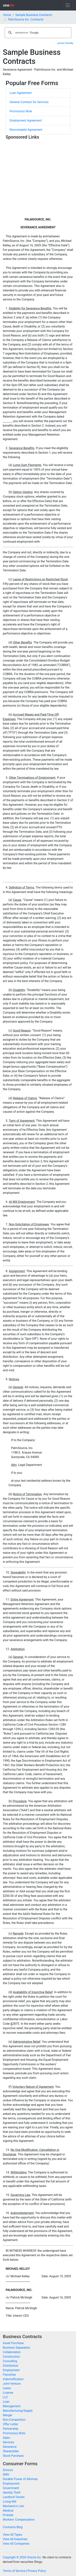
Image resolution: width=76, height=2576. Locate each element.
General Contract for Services (29, 102)
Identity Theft (11, 2492)
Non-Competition (14, 2419)
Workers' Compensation (19, 2519)
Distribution (10, 2365)
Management (11, 2406)
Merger (7, 2415)
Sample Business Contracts (33, 15)
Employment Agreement (26, 120)
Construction (11, 2356)
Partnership (10, 2428)
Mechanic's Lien (13, 2506)
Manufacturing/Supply (18, 2410)
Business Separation (16, 2347)
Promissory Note (21, 111)
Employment (11, 2370)
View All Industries (15, 2539)
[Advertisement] (38, 179)
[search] (37, 32)
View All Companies (16, 2543)
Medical (8, 2510)
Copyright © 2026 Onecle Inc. (22, 2557)
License (8, 2392)
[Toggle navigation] (67, 5)
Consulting (10, 2361)
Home (7, 15)
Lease (7, 2388)
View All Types (12, 2534)
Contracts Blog (13, 2527)
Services (8, 2442)
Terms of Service (14, 2571)
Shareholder (11, 2451)
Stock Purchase (13, 2456)
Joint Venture (12, 2383)
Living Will (9, 2501)
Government (11, 2488)
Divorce (8, 2470)
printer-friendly (65, 43)
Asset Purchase (13, 2343)
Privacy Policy (36, 2571)
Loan (6, 2401)
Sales (6, 2437)
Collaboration (12, 2352)
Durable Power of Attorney (20, 2479)
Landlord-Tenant (14, 2497)
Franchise (9, 2374)
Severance (10, 2447)
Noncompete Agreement (26, 129)
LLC (5, 2397)
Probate (8, 2515)
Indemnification (13, 2379)
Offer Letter (10, 2424)
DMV (6, 2474)
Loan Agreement (21, 93)
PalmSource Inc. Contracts (26, 19)
